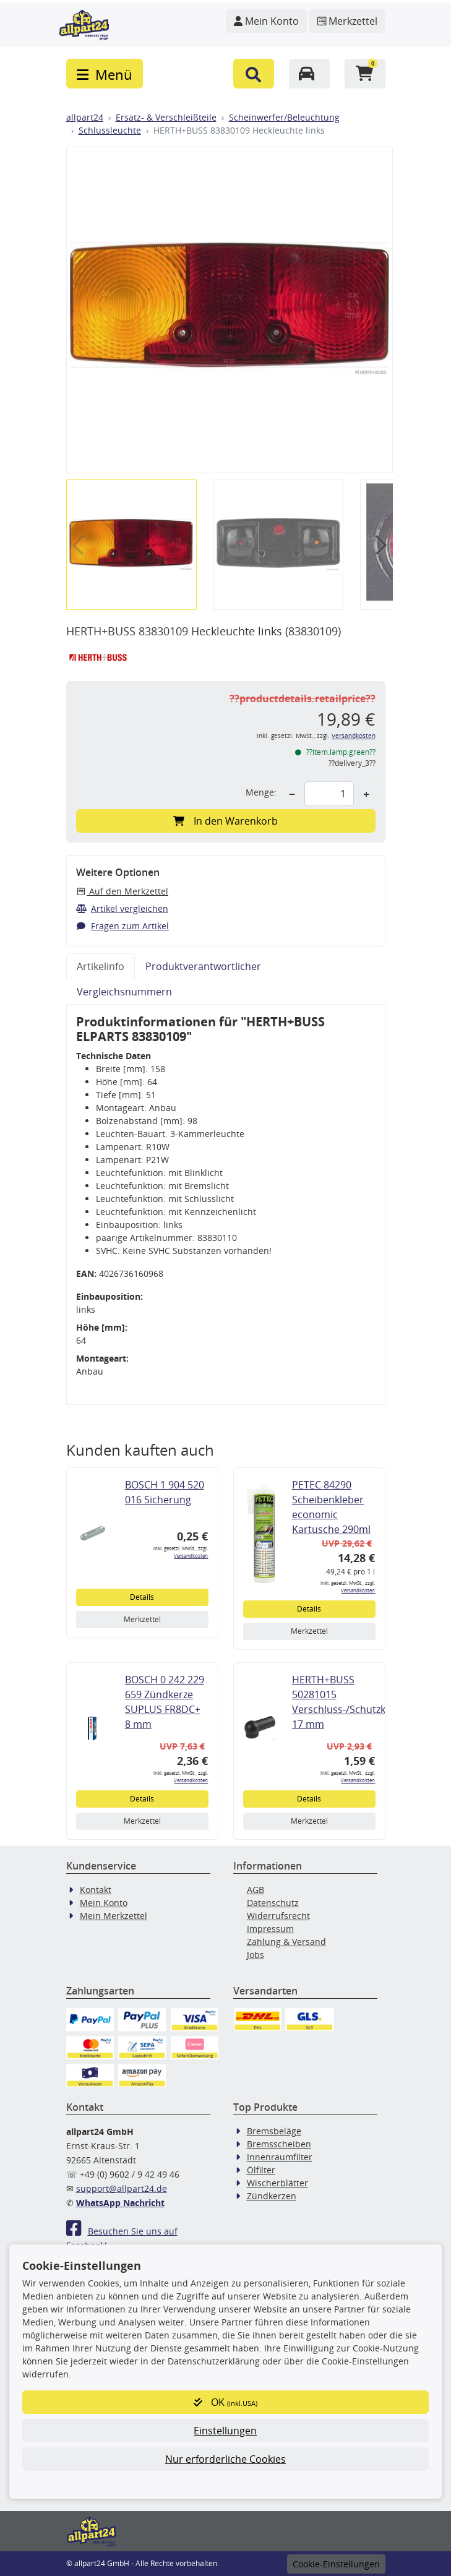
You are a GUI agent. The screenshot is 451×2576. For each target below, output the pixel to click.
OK (225, 2402)
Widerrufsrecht (278, 1915)
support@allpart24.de (121, 2188)
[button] (253, 73)
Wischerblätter (277, 2183)
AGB (255, 1890)
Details (142, 1597)
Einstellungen (225, 2430)
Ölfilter (261, 2170)
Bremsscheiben (279, 2144)
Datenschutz (273, 1902)
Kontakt (95, 1890)
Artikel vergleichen (122, 908)
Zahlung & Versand (286, 1941)
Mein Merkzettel (113, 1915)
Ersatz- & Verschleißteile (166, 117)
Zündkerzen (271, 2196)
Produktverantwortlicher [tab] (203, 966)
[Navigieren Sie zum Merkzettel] (347, 21)
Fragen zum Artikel (123, 926)
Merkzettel (142, 1619)
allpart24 (84, 117)
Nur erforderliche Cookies (225, 2459)
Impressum (270, 1928)
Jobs (255, 1954)
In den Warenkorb (225, 821)
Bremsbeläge (274, 2131)
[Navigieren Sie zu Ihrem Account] (266, 21)
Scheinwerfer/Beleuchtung (284, 117)
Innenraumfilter (279, 2157)
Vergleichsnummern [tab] (124, 991)
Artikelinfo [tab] (100, 966)
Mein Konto (103, 1902)
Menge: (261, 792)
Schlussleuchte (110, 130)
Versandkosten (354, 736)
